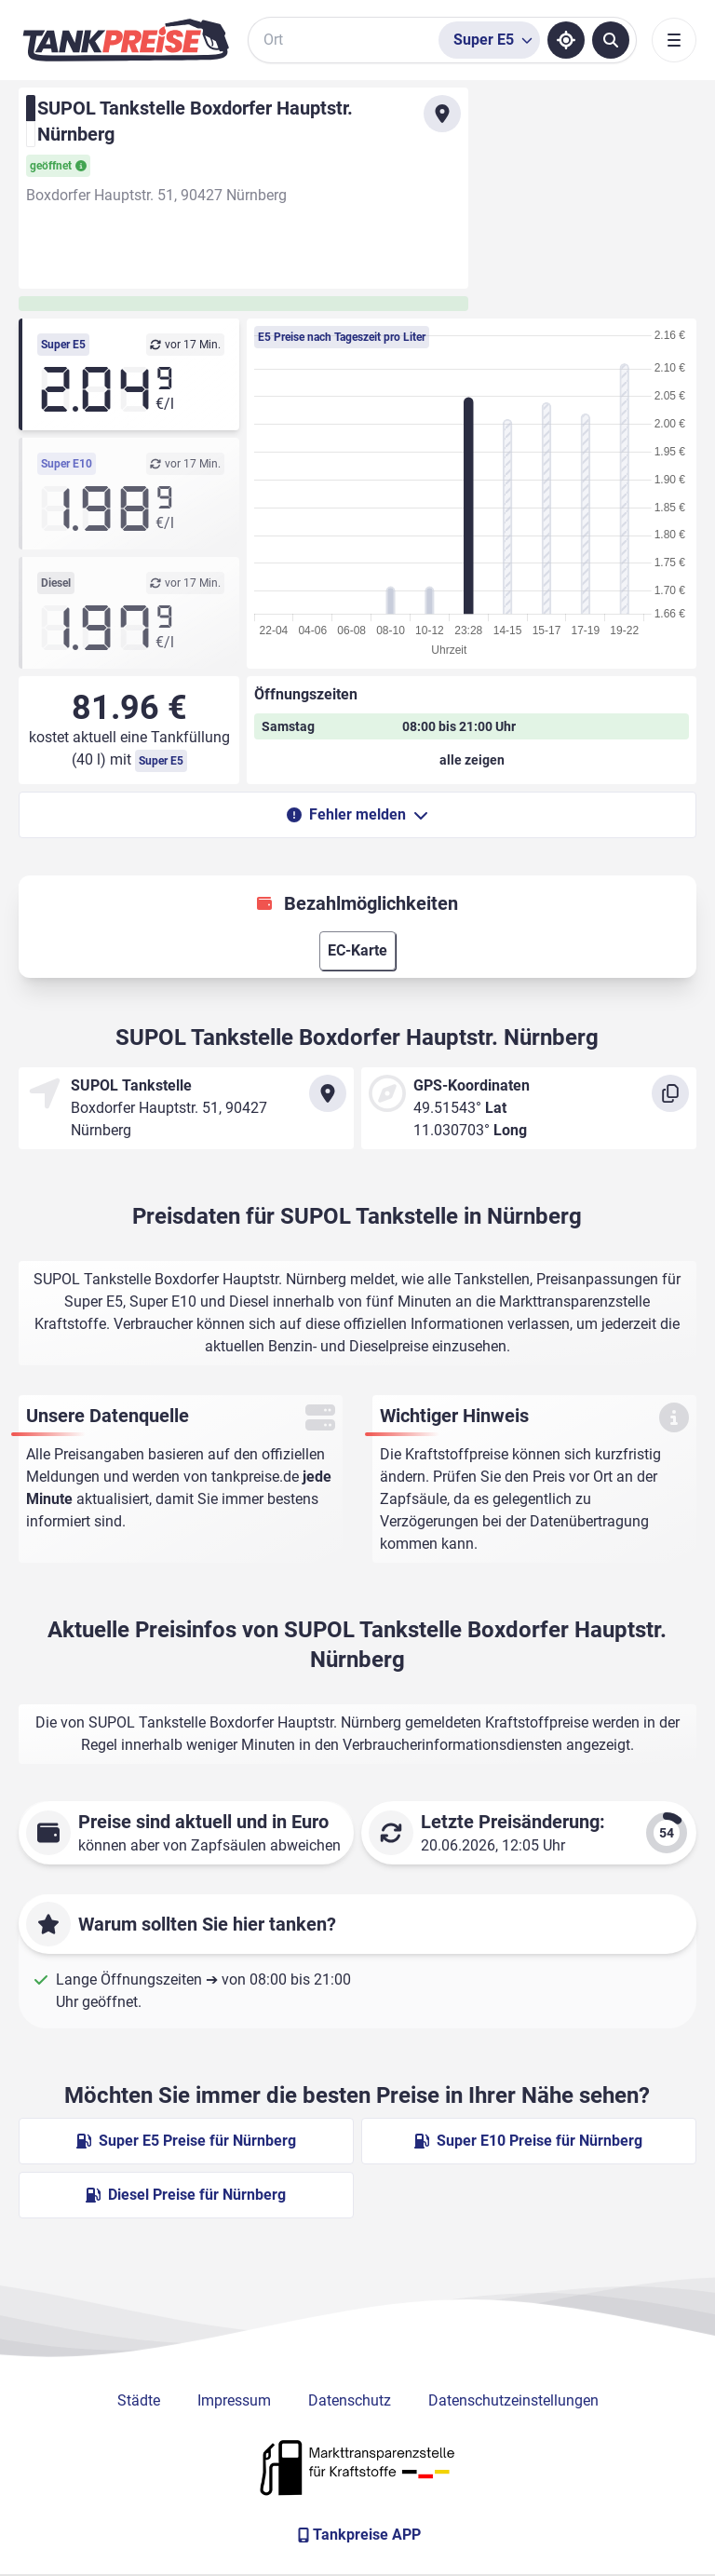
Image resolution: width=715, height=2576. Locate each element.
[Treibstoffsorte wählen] (489, 40)
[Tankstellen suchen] (610, 40)
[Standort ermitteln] (566, 40)
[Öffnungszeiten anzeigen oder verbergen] (471, 760)
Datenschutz (349, 2400)
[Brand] (126, 40)
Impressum (234, 2400)
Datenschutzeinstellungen (513, 2400)
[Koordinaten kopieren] (670, 1093)
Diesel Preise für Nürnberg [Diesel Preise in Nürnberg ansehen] (186, 2194)
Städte (138, 2400)
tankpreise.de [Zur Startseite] (255, 1476)
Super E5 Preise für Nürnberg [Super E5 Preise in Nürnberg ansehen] (186, 2140)
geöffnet (58, 165)
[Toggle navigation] (674, 40)
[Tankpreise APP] (357, 2535)
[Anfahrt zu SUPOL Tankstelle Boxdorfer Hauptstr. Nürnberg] (442, 113)
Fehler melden (357, 814)
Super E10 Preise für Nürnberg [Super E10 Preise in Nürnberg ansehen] (528, 2140)
